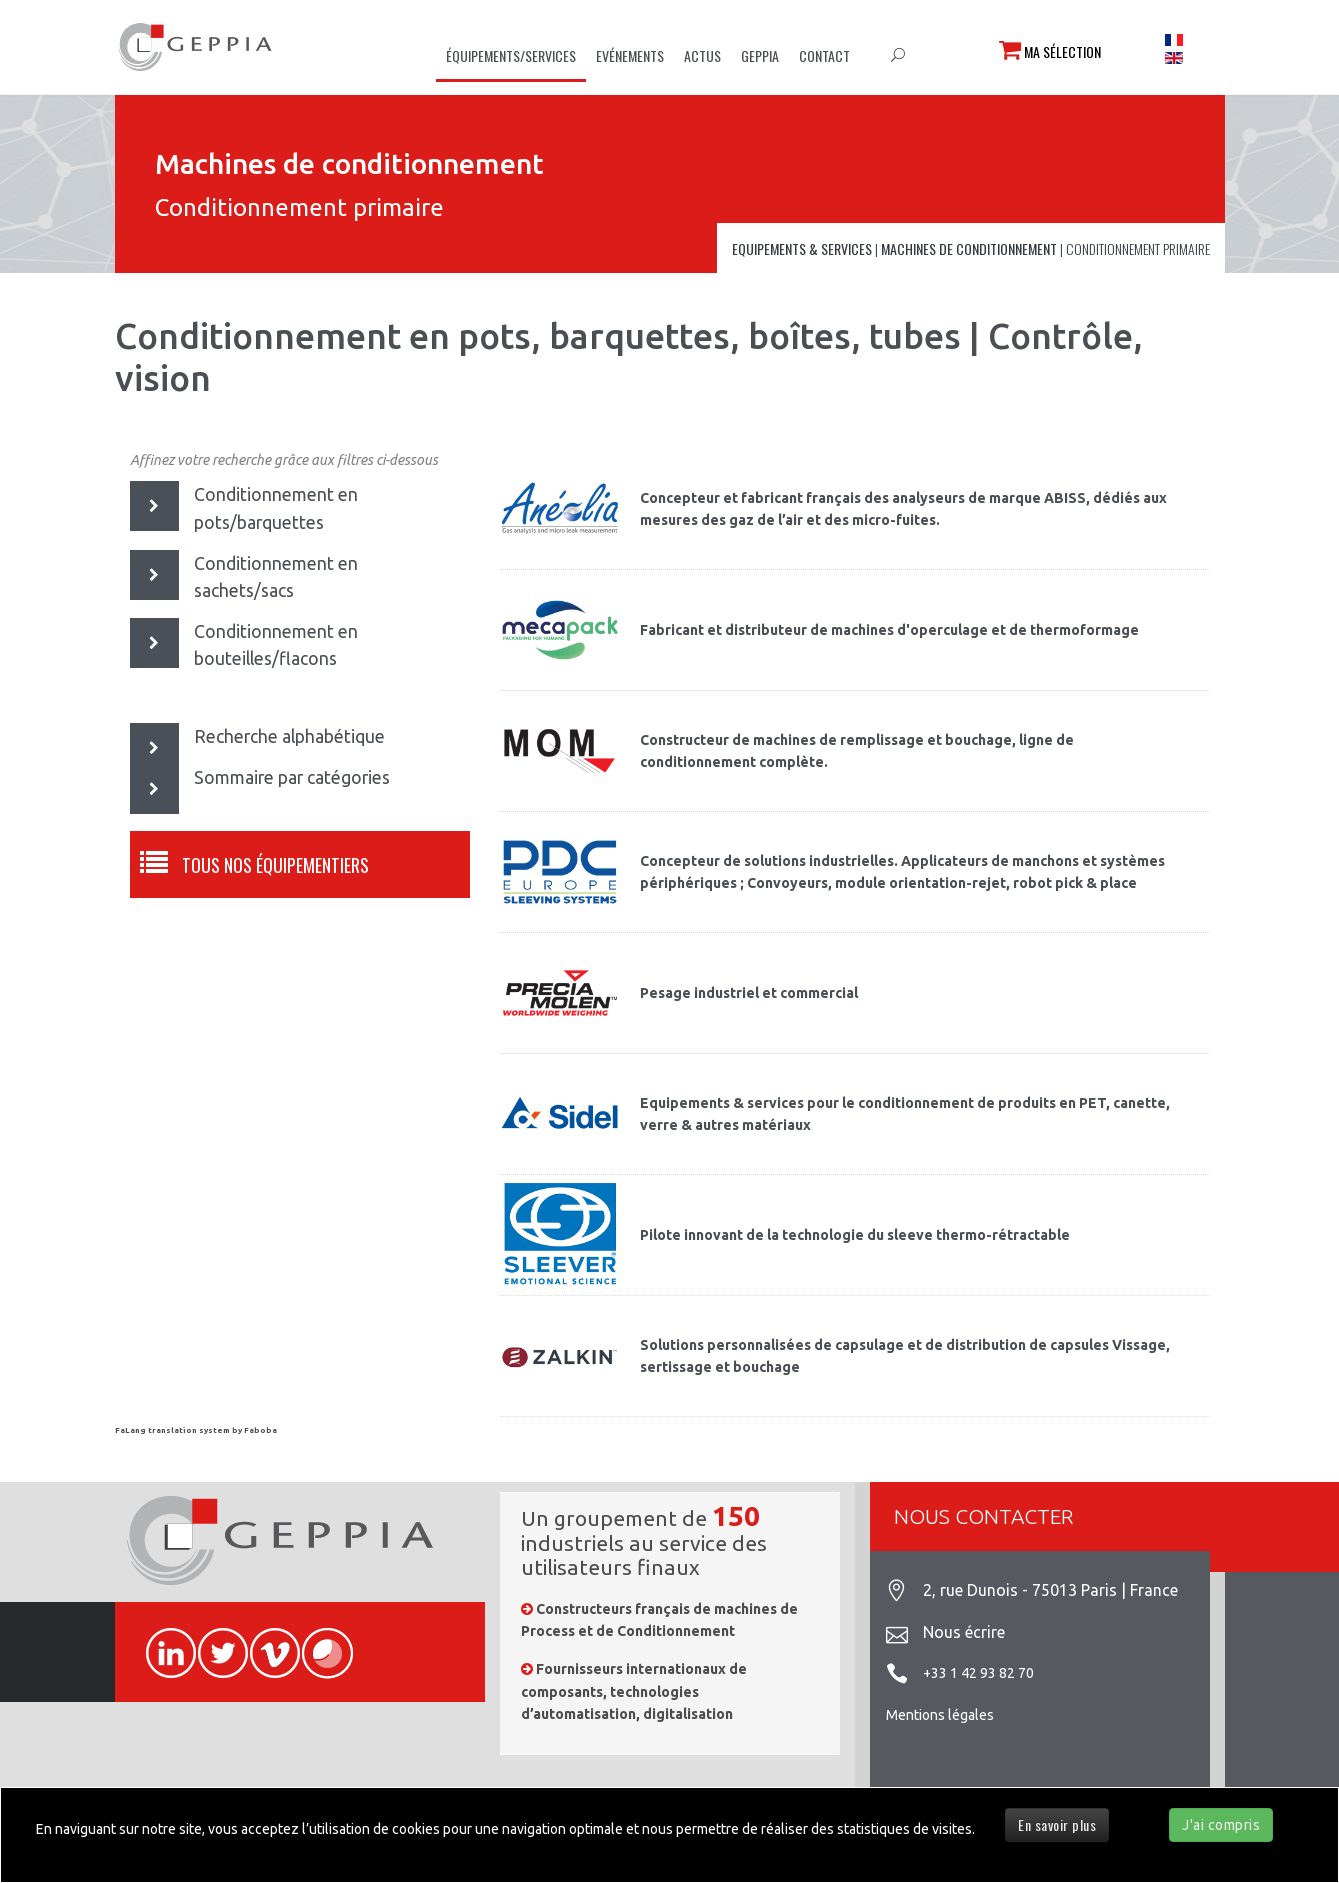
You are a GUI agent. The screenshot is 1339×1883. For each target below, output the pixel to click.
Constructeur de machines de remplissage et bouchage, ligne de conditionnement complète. (857, 751)
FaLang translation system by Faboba (196, 1430)
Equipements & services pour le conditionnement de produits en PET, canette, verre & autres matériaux (905, 1114)
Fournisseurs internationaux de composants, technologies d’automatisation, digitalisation (634, 1691)
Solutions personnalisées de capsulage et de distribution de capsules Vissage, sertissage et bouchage (905, 1356)
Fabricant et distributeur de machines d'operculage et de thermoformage (889, 630)
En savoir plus (1057, 1824)
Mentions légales (940, 1715)
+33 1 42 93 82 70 (978, 1673)
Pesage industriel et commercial (749, 993)
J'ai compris (1221, 1825)
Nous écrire (964, 1632)
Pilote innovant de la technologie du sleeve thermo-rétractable (855, 1235)
